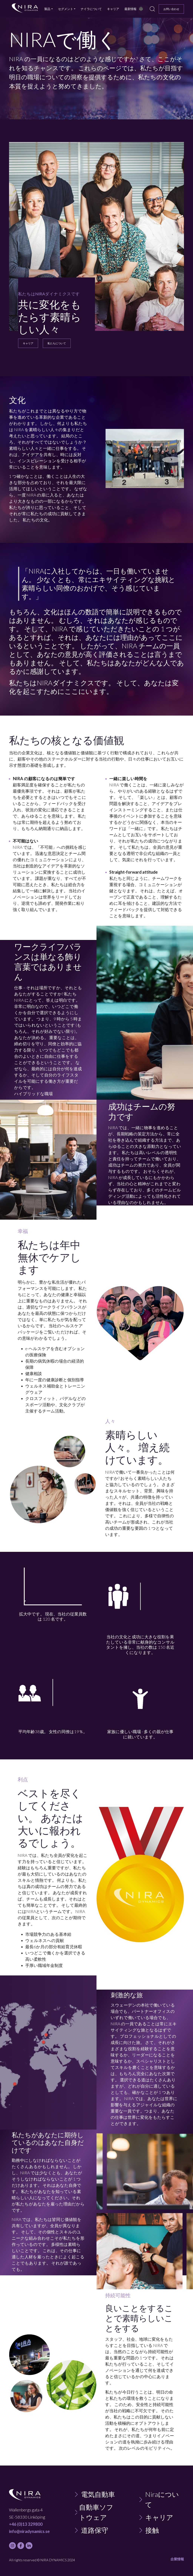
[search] (152, 8)
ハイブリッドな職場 (33, 1093)
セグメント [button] (65, 9)
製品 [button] (47, 9)
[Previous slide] (118, 460)
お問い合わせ (171, 9)
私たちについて (56, 343)
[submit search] (152, 8)
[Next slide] (171, 460)
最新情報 (130, 9)
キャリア (113, 9)
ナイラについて (91, 9)
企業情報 (177, 2559)
